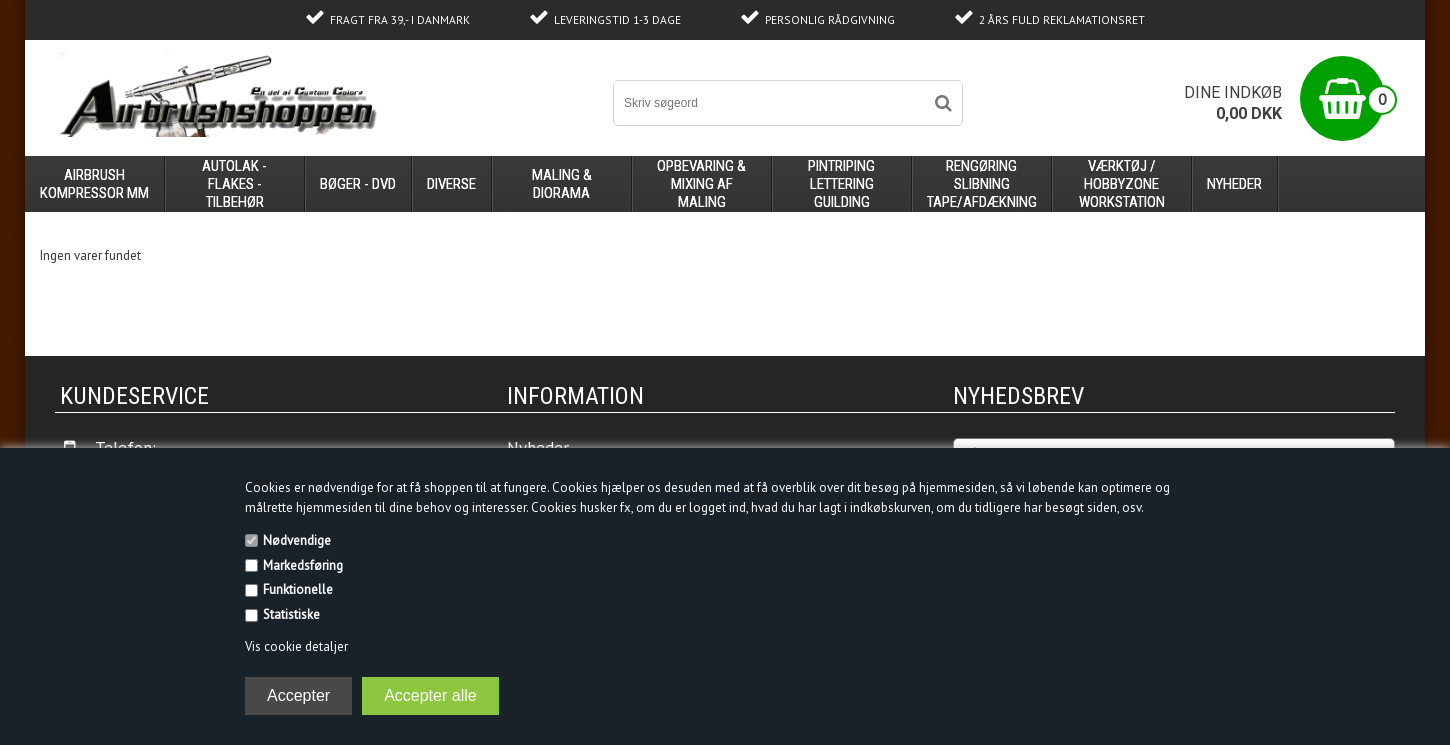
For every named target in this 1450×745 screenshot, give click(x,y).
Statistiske (291, 614)
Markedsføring (303, 565)
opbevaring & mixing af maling (701, 184)
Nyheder (1234, 184)
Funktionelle (298, 589)
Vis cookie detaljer (296, 646)
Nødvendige (297, 540)
